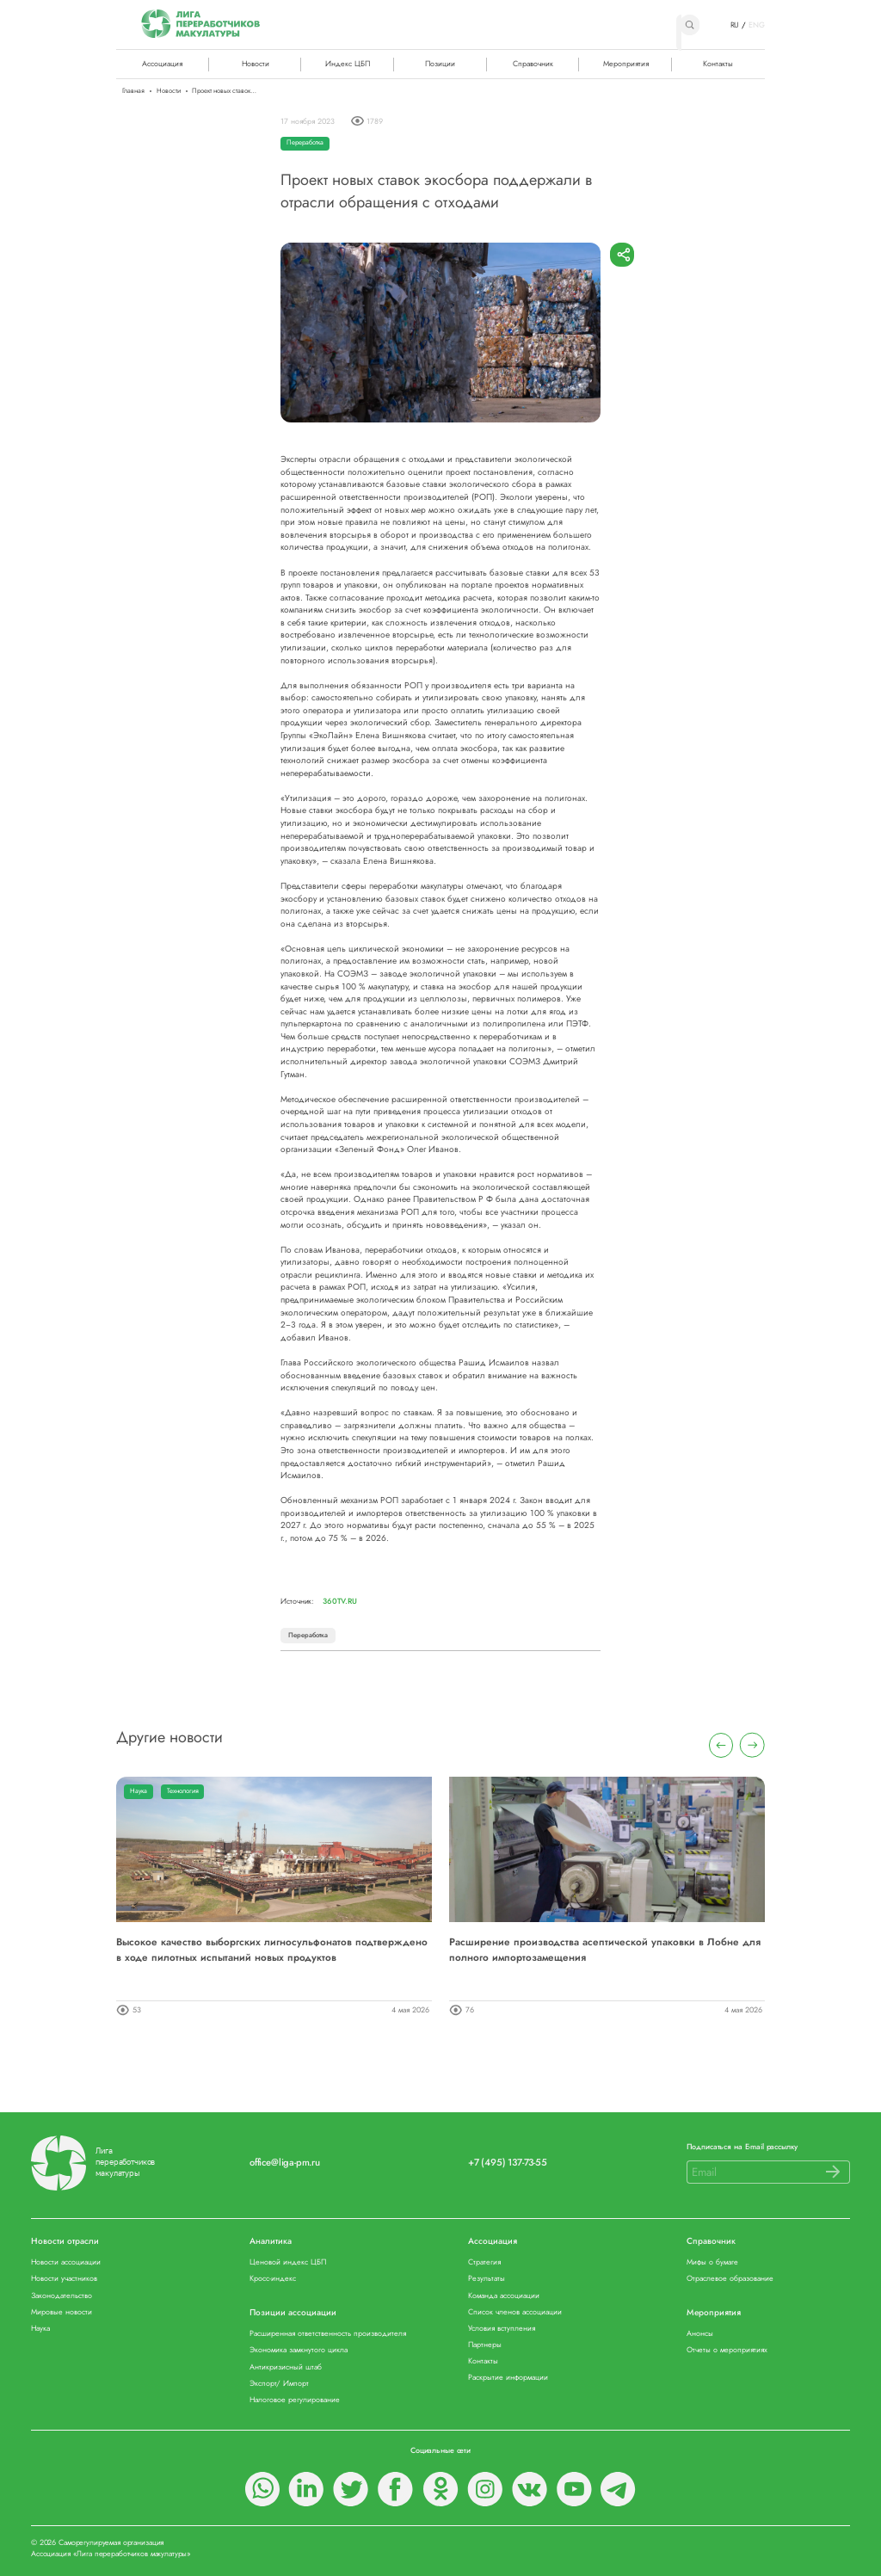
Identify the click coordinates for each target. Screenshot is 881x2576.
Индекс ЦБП (347, 63)
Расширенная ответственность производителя (328, 2334)
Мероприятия (626, 63)
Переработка (304, 142)
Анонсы (700, 2334)
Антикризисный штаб (286, 2367)
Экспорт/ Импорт (279, 2383)
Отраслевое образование (730, 2278)
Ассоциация (492, 2241)
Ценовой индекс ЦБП (288, 2262)
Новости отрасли (65, 2241)
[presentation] (721, 1745)
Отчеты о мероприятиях (727, 2350)
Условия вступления (501, 2328)
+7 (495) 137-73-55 (507, 2162)
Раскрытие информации (508, 2377)
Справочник (533, 63)
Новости (255, 63)
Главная (133, 91)
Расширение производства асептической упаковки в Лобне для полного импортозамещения (605, 1949)
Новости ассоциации (66, 2262)
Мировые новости (61, 2312)
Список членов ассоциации (515, 2312)
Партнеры (485, 2345)
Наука (138, 1791)
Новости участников (64, 2278)
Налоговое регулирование (295, 2400)
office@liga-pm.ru (285, 2162)
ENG (757, 25)
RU (735, 25)
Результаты (486, 2278)
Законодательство (61, 2296)
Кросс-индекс (273, 2278)
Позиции (440, 63)
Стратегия (484, 2262)
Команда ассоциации (503, 2296)
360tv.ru (340, 1601)
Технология (183, 1791)
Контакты (718, 63)
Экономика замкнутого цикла (299, 2350)
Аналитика (271, 2241)
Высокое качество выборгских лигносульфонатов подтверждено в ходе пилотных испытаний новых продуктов (272, 1949)
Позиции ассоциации (293, 2313)
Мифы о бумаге (712, 2262)
